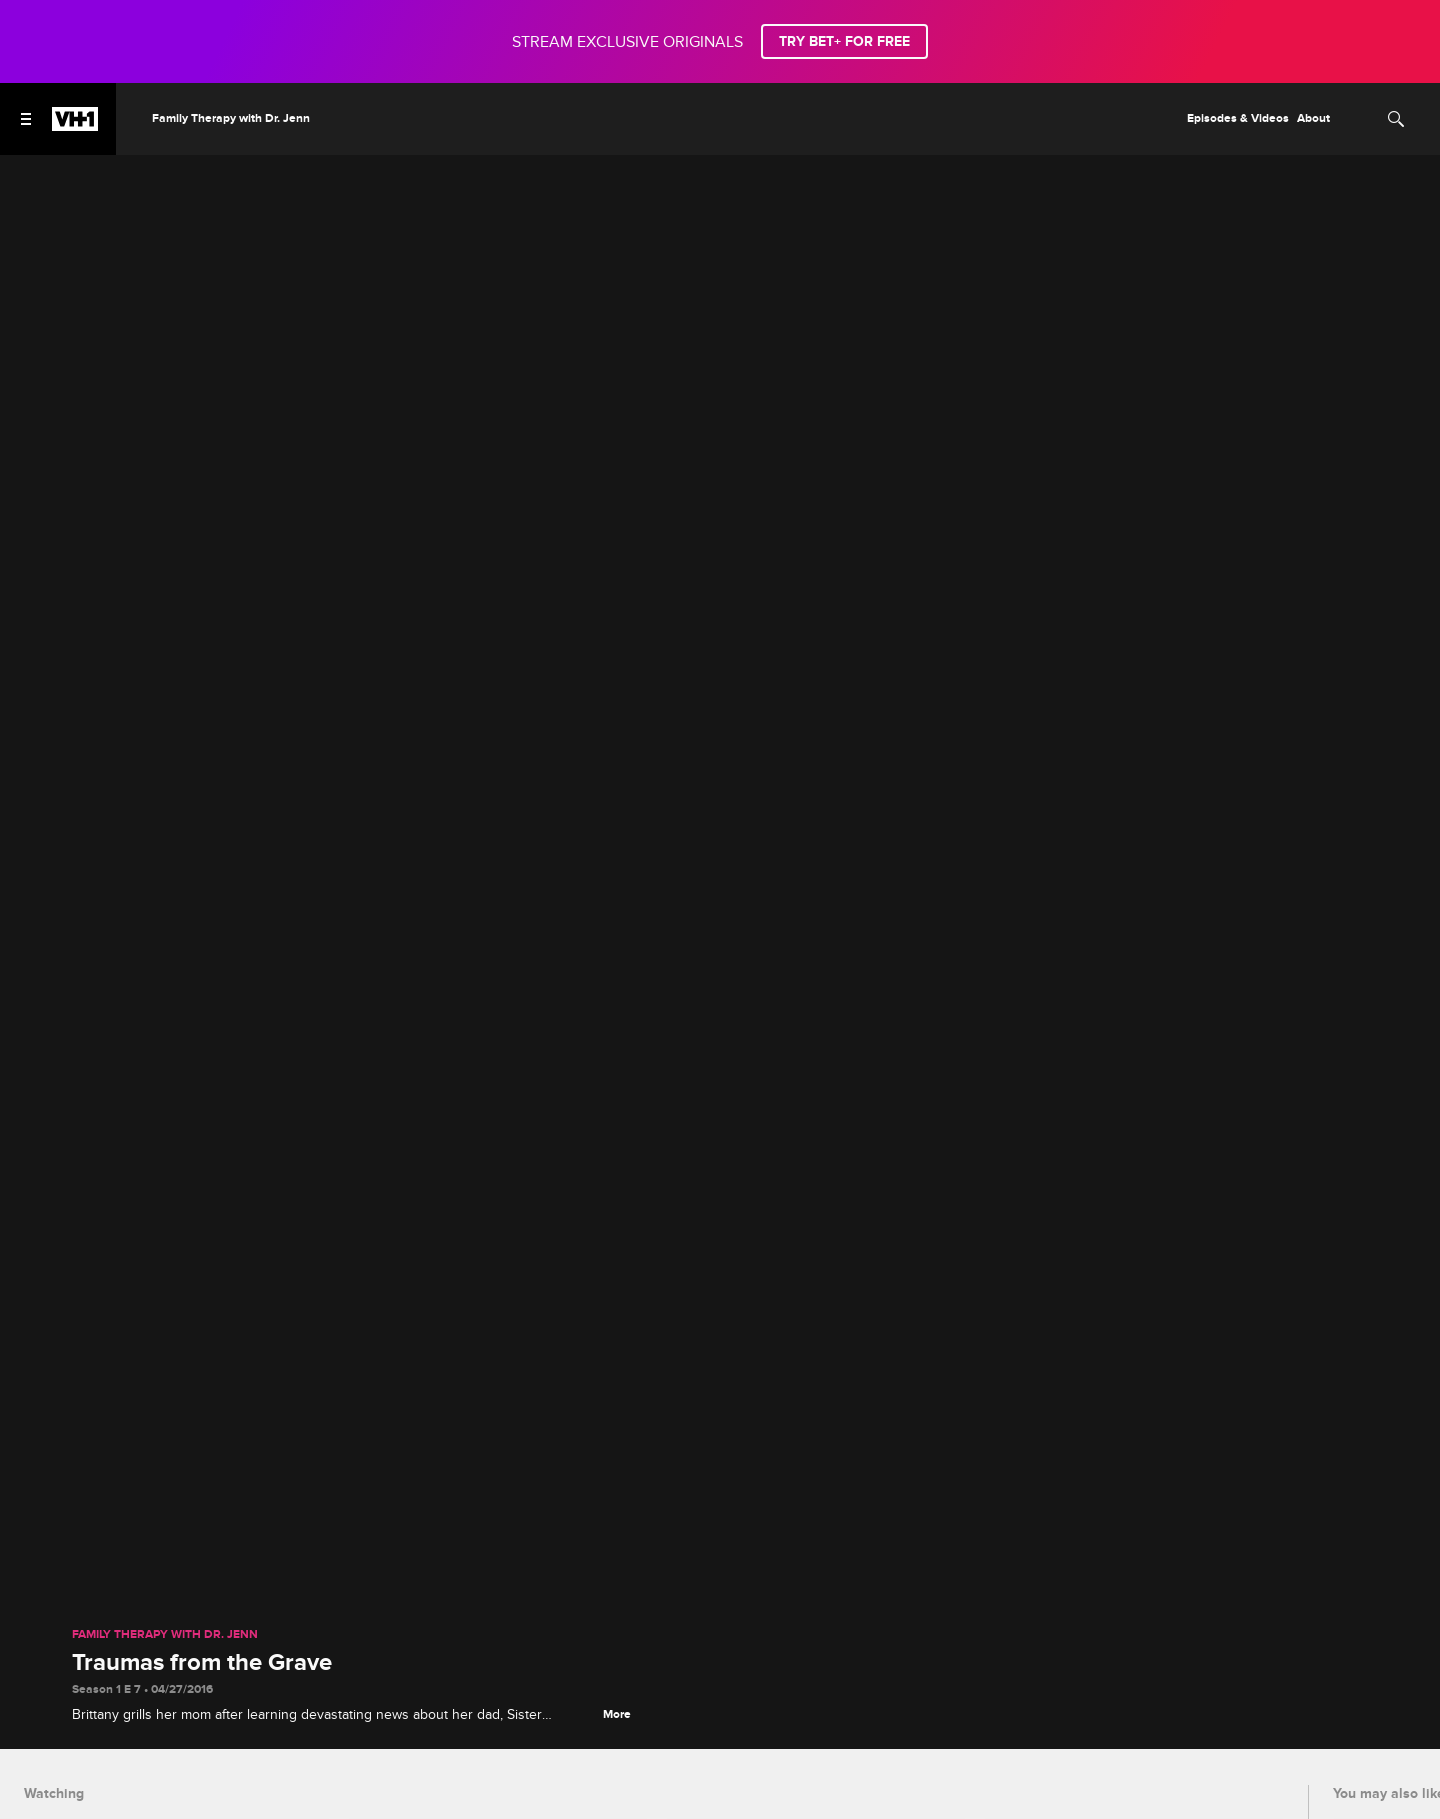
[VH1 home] (75, 126)
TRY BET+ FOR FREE (844, 41)
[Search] (1396, 119)
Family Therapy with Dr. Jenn (165, 1635)
